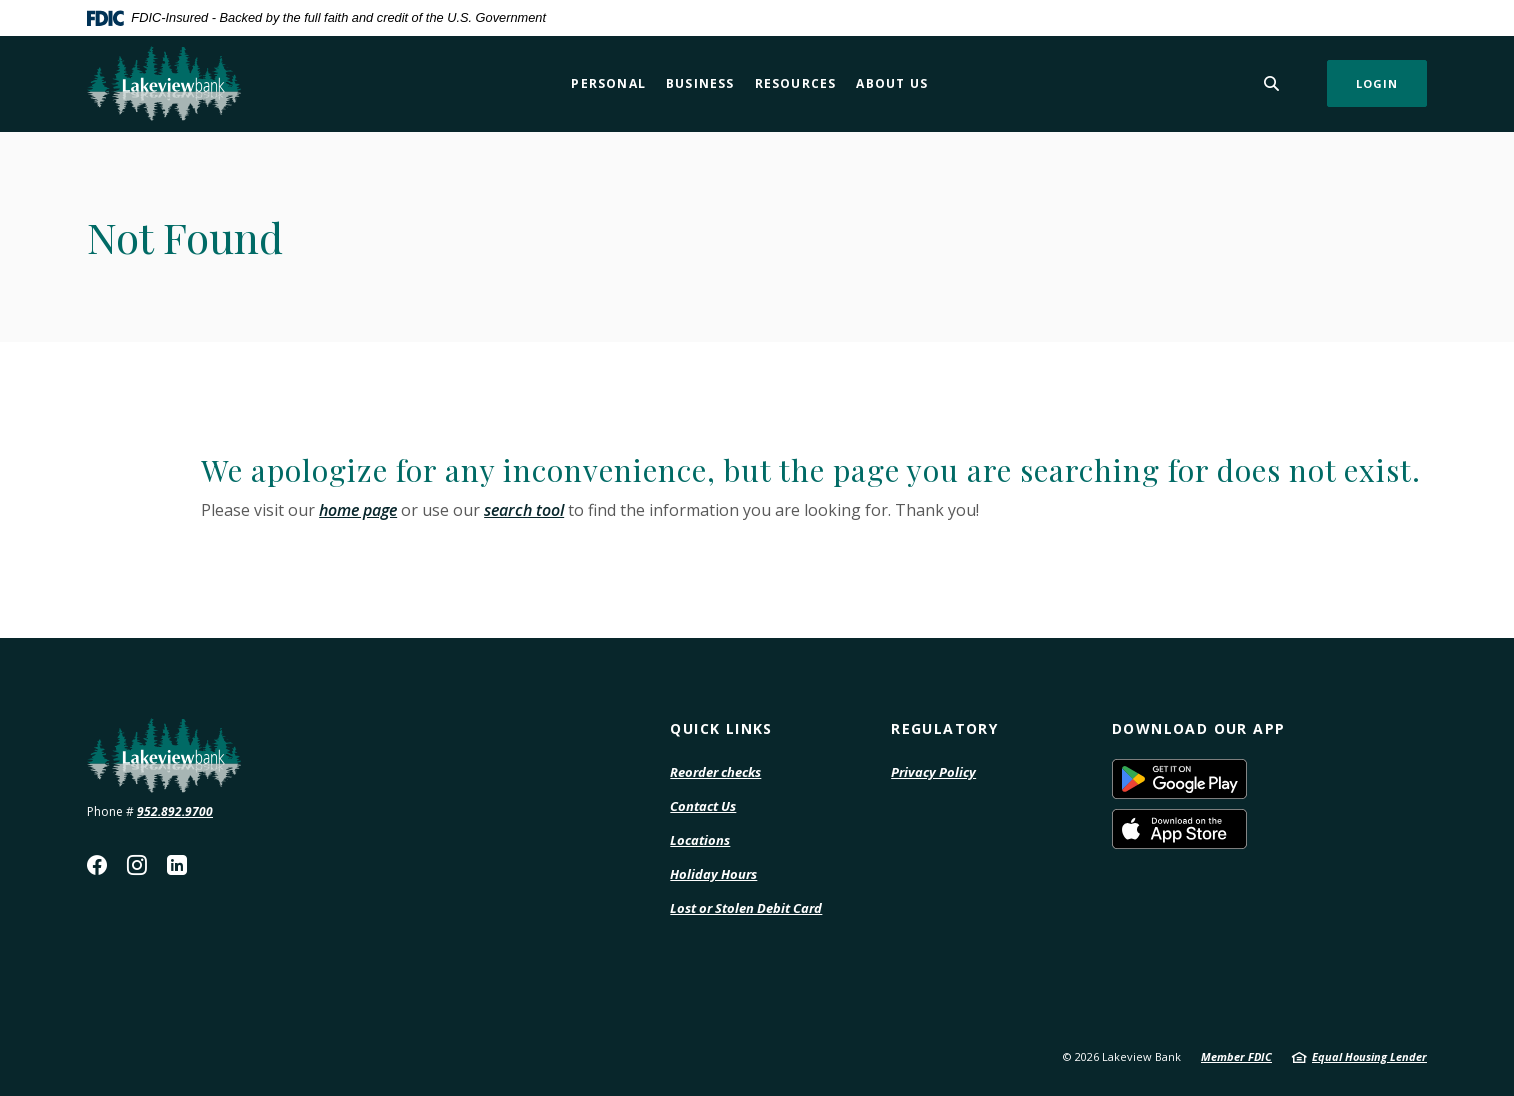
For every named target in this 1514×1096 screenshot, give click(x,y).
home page (358, 510)
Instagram (137, 865)
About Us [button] (892, 83)
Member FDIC (1236, 1056)
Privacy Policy (933, 773)
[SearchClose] (1272, 83)
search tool (524, 510)
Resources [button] (796, 83)
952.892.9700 (175, 811)
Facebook (97, 865)
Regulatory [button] (944, 728)
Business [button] (700, 83)
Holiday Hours (713, 874)
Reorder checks (715, 773)
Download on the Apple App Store (1246, 829)
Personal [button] (608, 83)
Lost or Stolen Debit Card (746, 908)
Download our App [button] (1198, 728)
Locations (700, 840)
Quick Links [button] (721, 728)
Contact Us (703, 806)
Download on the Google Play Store (1246, 779)
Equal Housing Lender (1369, 1056)
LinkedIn (177, 865)
